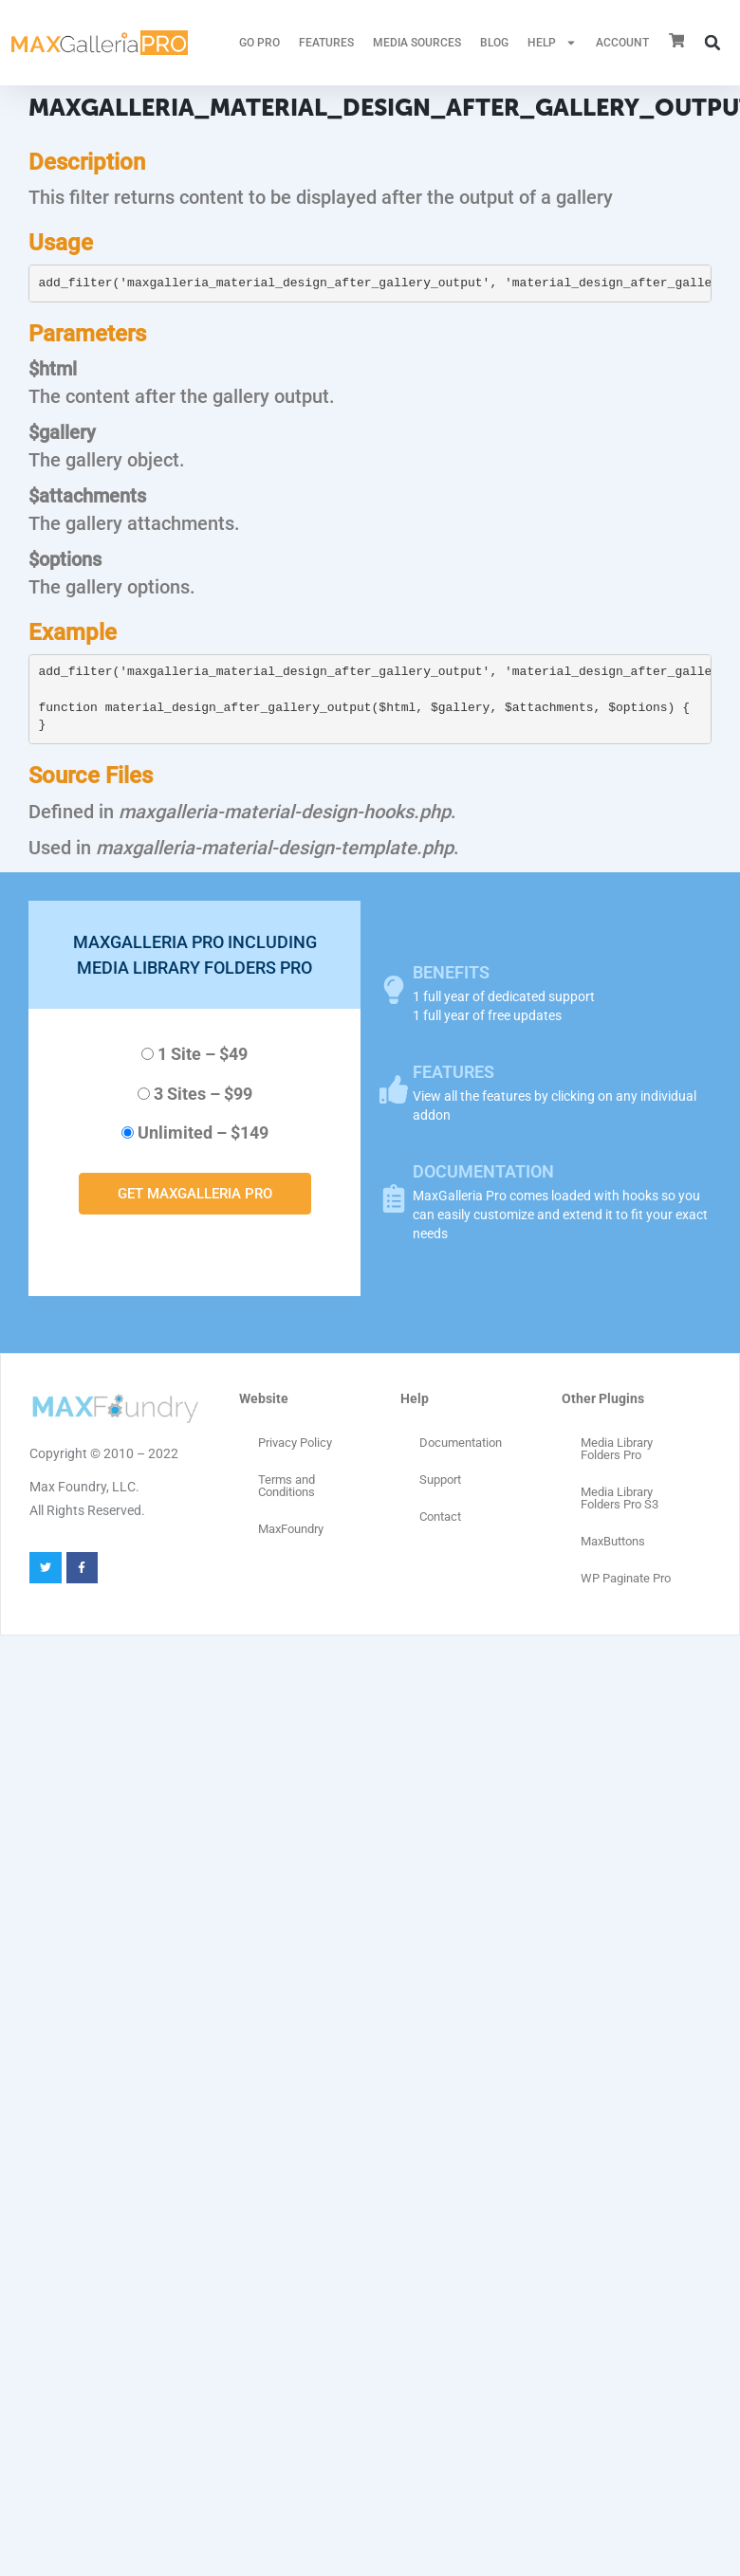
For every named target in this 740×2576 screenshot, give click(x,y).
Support (440, 1479)
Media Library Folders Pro (617, 1448)
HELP (552, 42)
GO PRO (259, 42)
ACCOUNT (622, 42)
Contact (440, 1516)
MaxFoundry (291, 1529)
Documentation (460, 1442)
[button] (712, 42)
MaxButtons (613, 1541)
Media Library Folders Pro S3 (619, 1498)
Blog (494, 42)
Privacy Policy (295, 1442)
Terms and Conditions (286, 1485)
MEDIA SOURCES (417, 42)
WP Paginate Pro (626, 1578)
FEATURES (326, 42)
